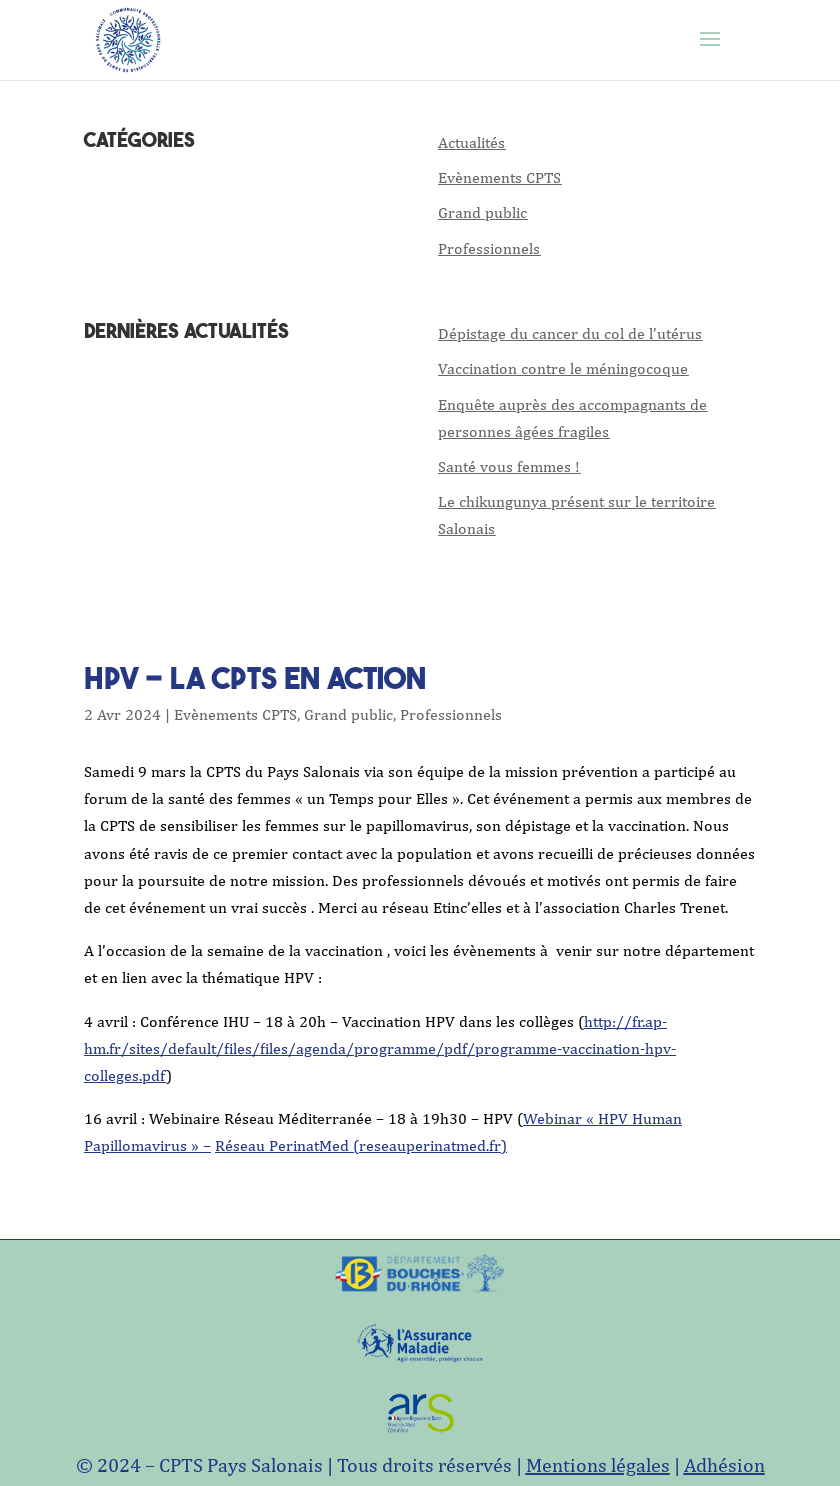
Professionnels (489, 248)
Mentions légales (598, 1464)
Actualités (471, 142)
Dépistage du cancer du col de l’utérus (570, 333)
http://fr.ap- (625, 1021)
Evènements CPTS (499, 177)
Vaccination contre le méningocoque (563, 368)
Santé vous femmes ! (509, 466)
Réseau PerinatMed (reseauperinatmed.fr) (361, 1145)
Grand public (482, 212)
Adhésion (724, 1464)
